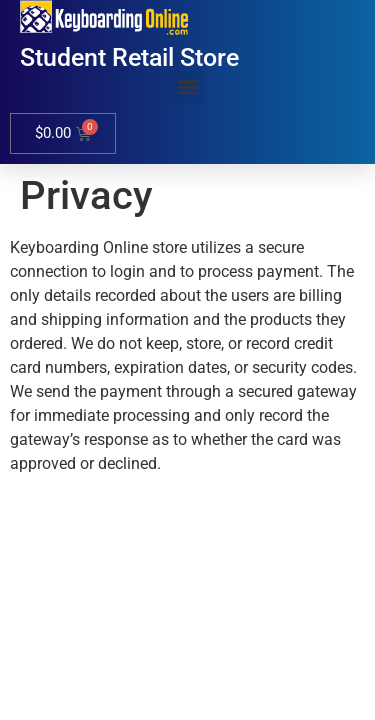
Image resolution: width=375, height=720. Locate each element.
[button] (187, 86)
